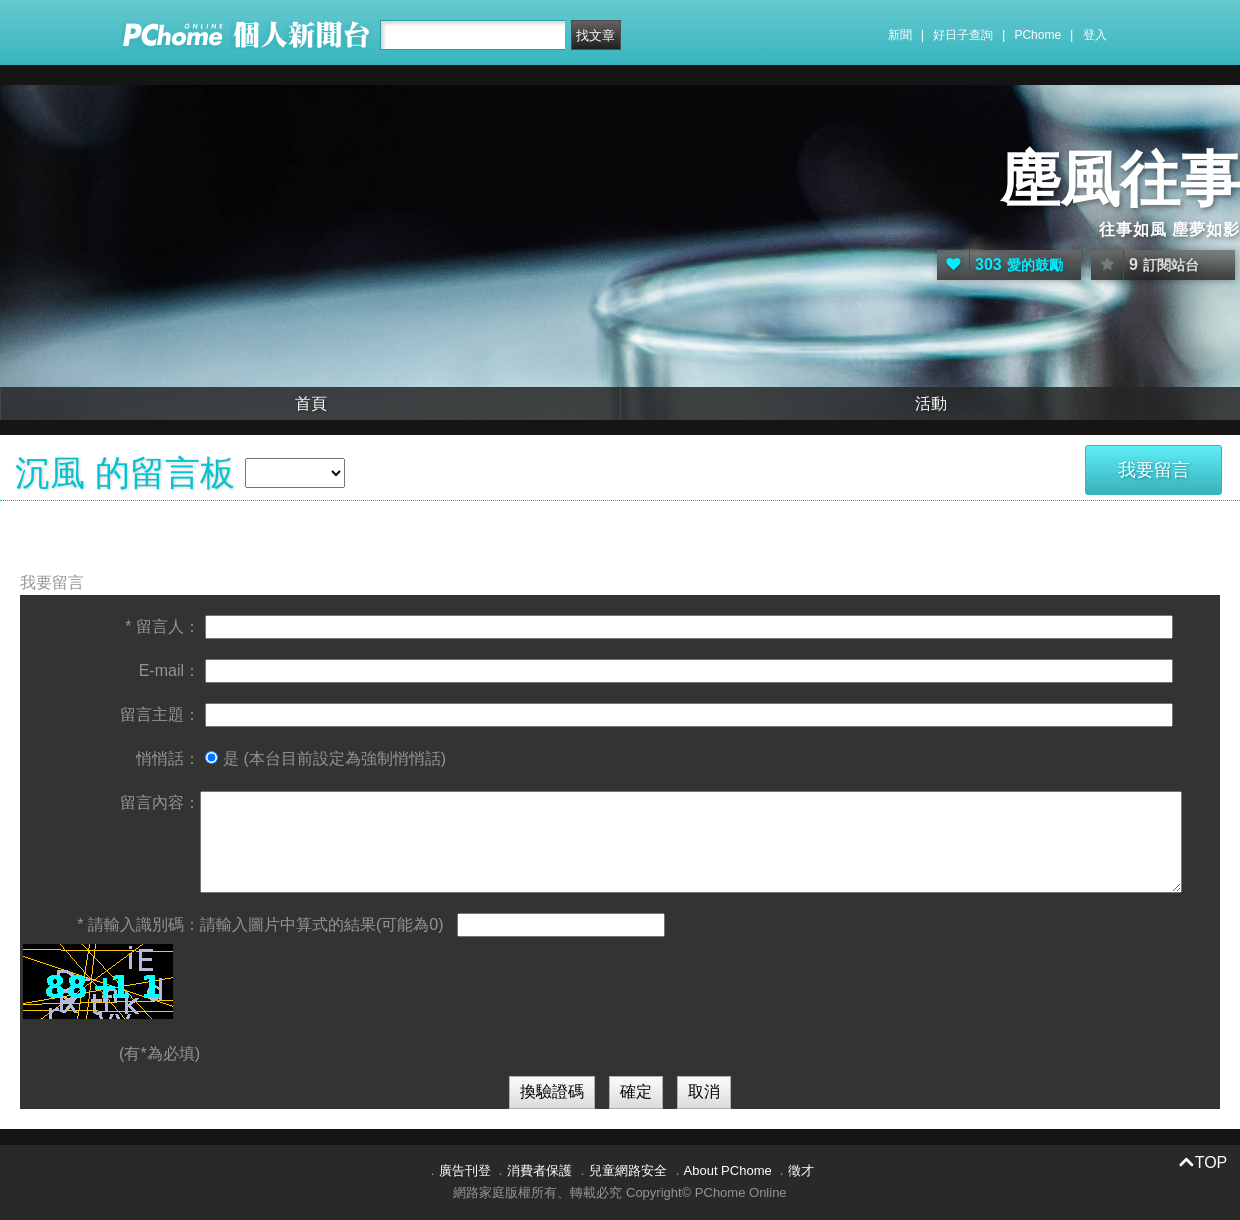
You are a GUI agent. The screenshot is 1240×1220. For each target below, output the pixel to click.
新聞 (900, 35)
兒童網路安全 (628, 1170)
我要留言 (1154, 470)
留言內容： (160, 802)
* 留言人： (162, 626)
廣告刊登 (465, 1170)
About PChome (728, 1170)
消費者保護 (539, 1170)
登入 (1095, 35)
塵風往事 (1120, 179)
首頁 (311, 403)
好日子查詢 (963, 35)
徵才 (801, 1170)
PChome (1037, 35)
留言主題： (160, 714)
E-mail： (169, 670)
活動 (931, 403)
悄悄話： (168, 758)
